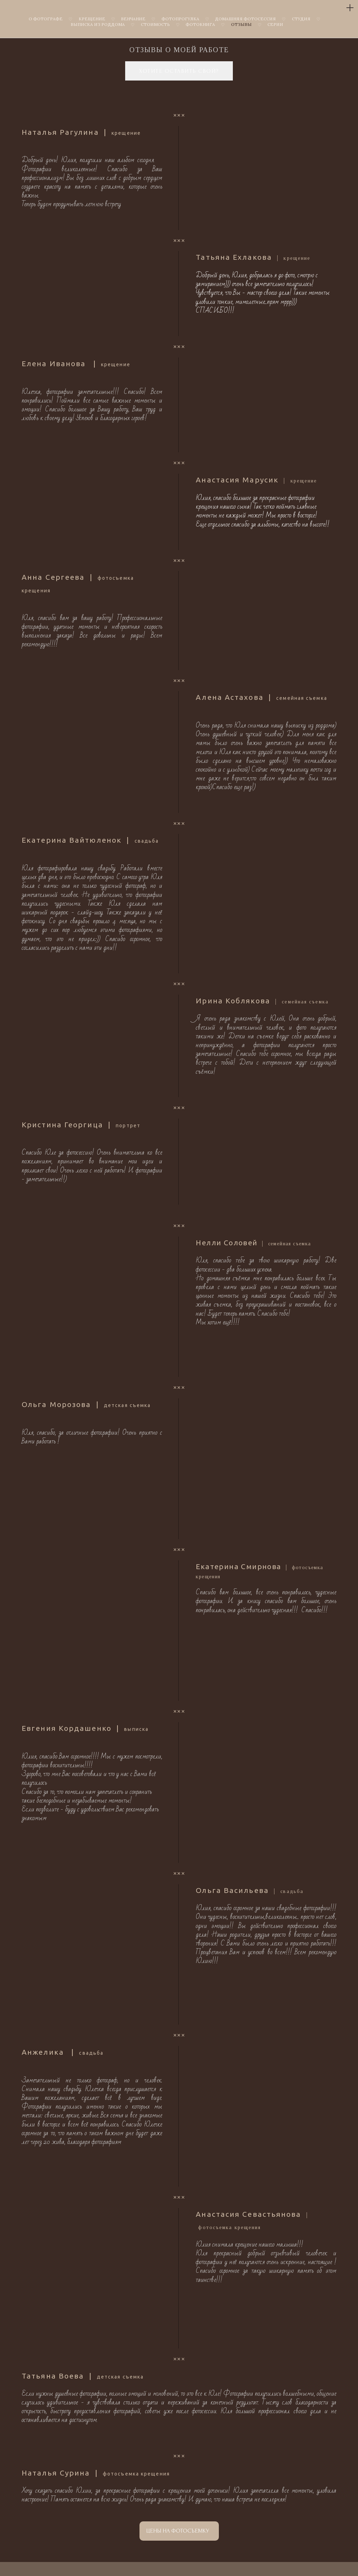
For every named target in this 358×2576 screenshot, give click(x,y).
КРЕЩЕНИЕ (92, 18)
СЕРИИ (275, 24)
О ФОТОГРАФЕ (46, 18)
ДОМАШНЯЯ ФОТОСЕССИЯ (245, 18)
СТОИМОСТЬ (155, 24)
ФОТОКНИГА (200, 24)
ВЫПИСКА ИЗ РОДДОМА (98, 24)
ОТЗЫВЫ (241, 24)
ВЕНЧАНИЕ (133, 18)
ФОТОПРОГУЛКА (180, 18)
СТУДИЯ (301, 18)
